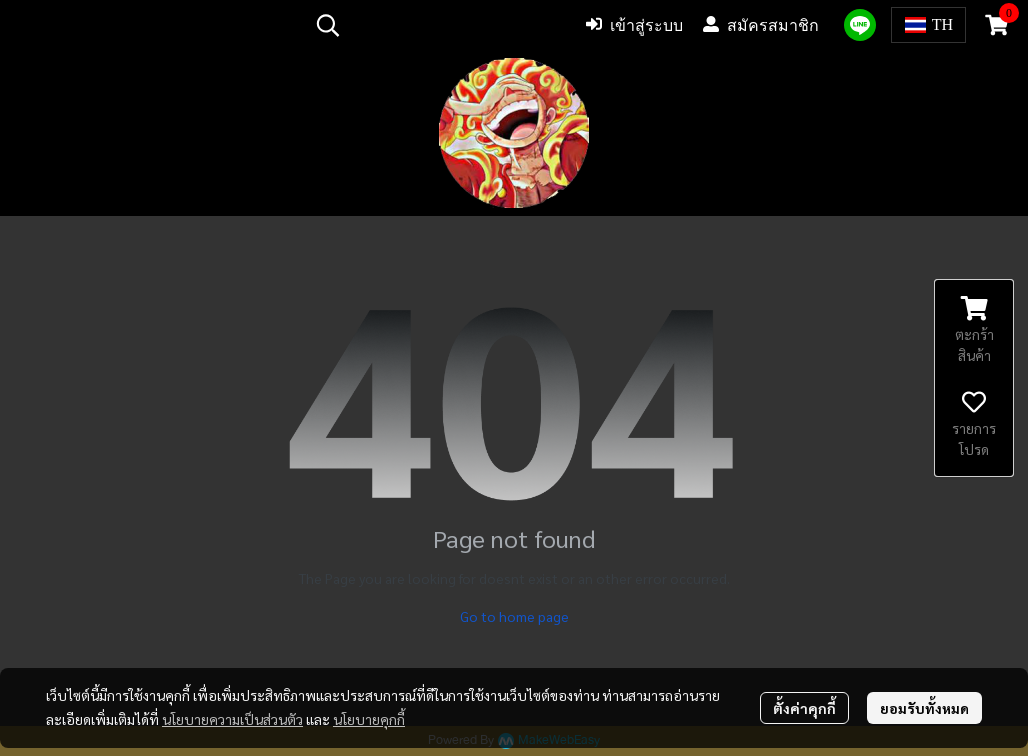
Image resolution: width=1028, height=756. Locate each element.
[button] (436, 25)
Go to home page (514, 616)
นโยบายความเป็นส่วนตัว (232, 719)
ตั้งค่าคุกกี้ (804, 708)
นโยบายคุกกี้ (369, 719)
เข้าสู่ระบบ (634, 25)
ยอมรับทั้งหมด (924, 708)
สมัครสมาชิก (761, 25)
